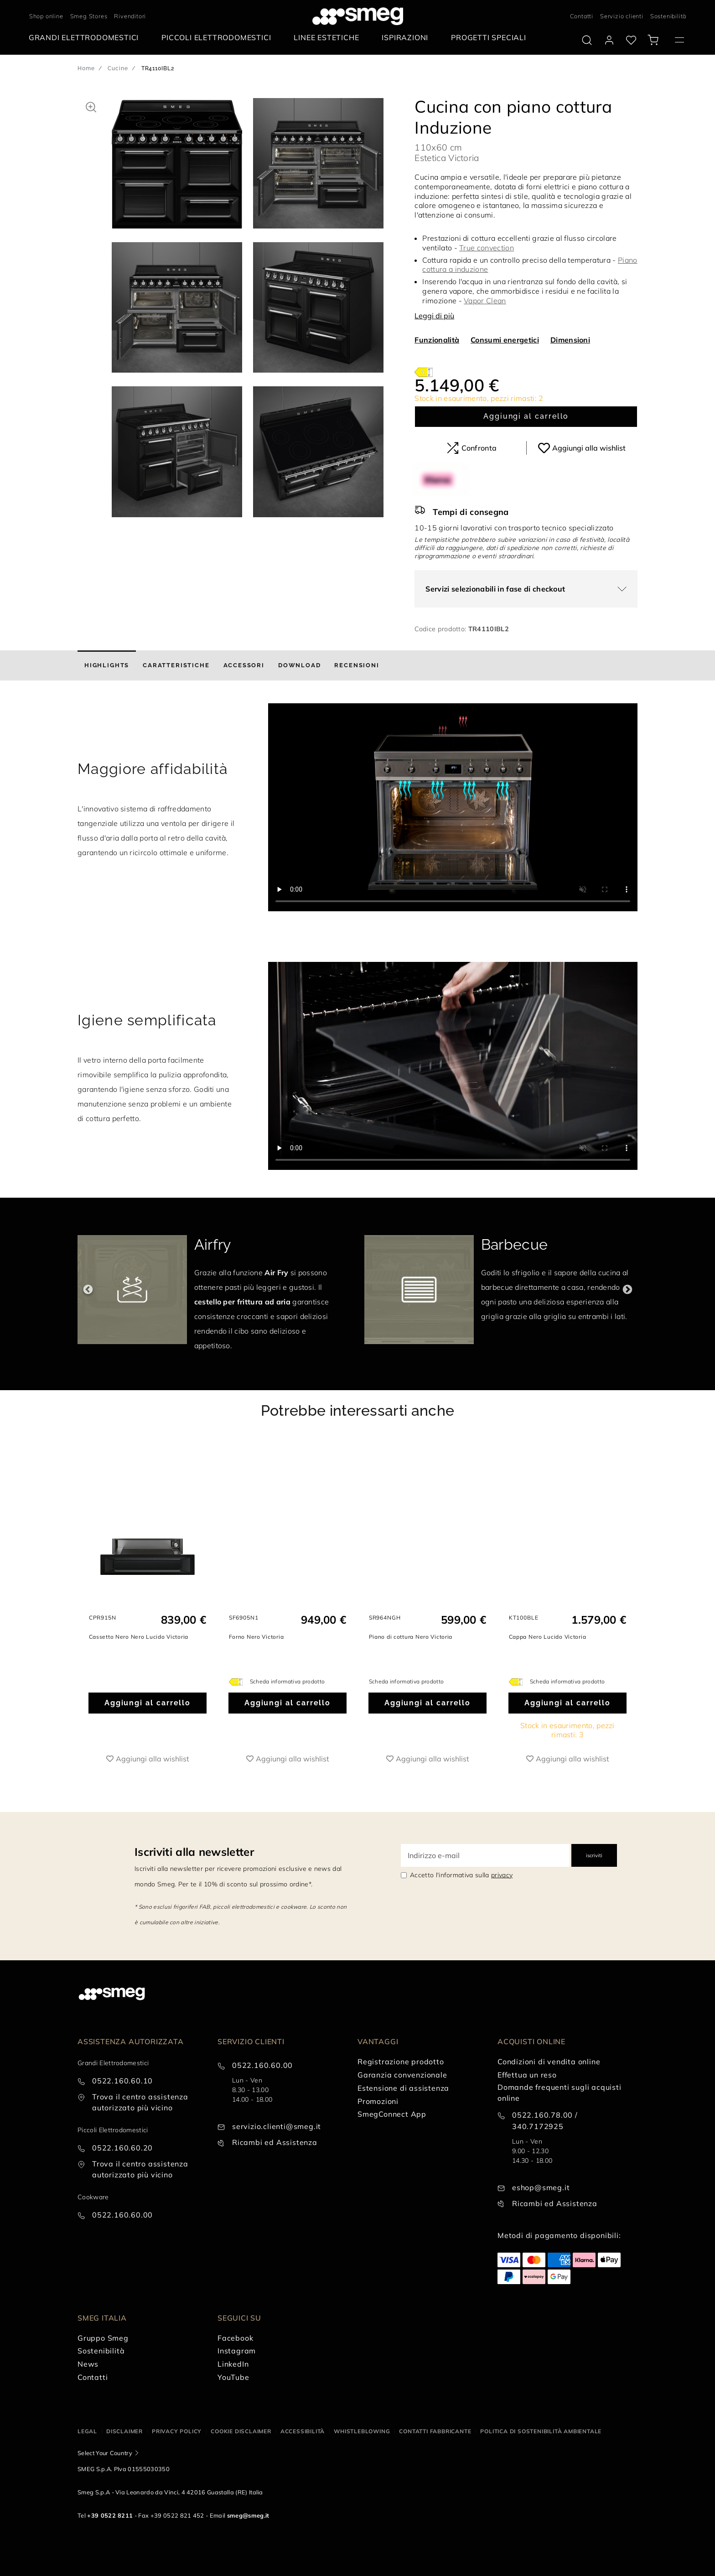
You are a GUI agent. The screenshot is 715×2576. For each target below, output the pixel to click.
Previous (87, 1289)
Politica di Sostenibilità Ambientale (540, 2431)
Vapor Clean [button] (485, 300)
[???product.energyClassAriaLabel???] (423, 371)
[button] (91, 106)
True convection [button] (486, 247)
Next (627, 1289)
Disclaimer (124, 2431)
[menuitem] (86, 37)
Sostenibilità (668, 16)
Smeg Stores (89, 16)
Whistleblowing (362, 2431)
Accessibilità (302, 2431)
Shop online (46, 16)
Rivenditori (130, 16)
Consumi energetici (505, 339)
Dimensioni (570, 339)
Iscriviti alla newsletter (194, 1852)
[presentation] (452, 807)
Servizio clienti (621, 16)
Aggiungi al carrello (526, 416)
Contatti (581, 16)
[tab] (107, 665)
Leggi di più (434, 315)
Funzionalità (436, 339)
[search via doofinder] (587, 40)
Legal (87, 2431)
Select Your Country (105, 2453)
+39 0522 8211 (110, 2515)
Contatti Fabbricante (435, 2431)
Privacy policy (177, 2431)
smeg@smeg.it (248, 2515)
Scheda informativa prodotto (287, 1681)
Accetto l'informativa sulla (461, 1875)
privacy (502, 1875)
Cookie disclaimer (241, 2431)
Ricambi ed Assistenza (274, 2142)
